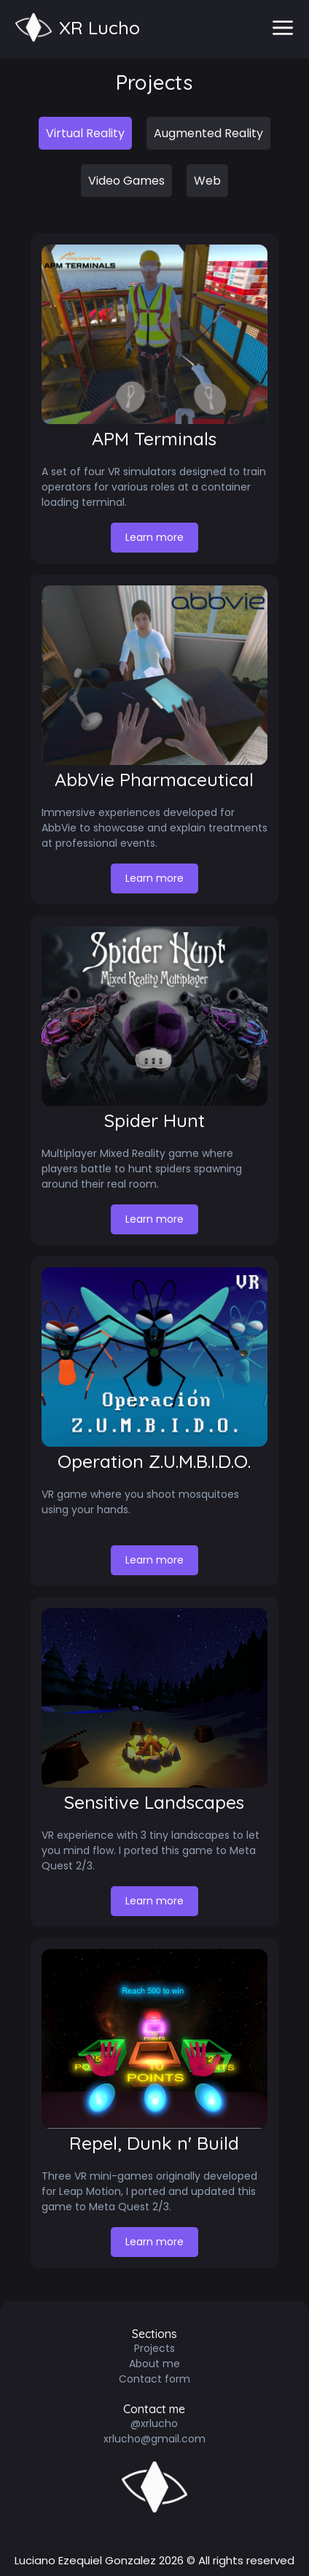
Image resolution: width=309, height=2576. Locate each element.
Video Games (126, 180)
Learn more (161, 537)
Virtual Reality (85, 133)
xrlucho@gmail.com (154, 2438)
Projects (154, 2348)
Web (207, 180)
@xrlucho (154, 2423)
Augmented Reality (208, 133)
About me (154, 2363)
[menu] (283, 29)
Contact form (154, 2379)
